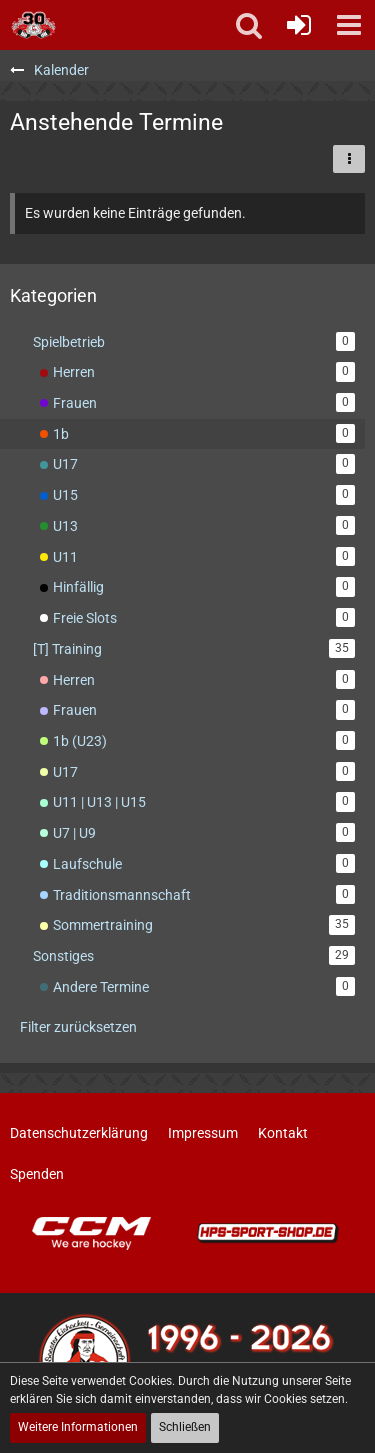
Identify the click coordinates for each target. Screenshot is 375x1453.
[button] (349, 25)
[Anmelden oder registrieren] (299, 25)
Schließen (185, 1427)
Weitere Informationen (78, 1427)
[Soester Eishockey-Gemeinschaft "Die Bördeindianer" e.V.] (33, 25)
